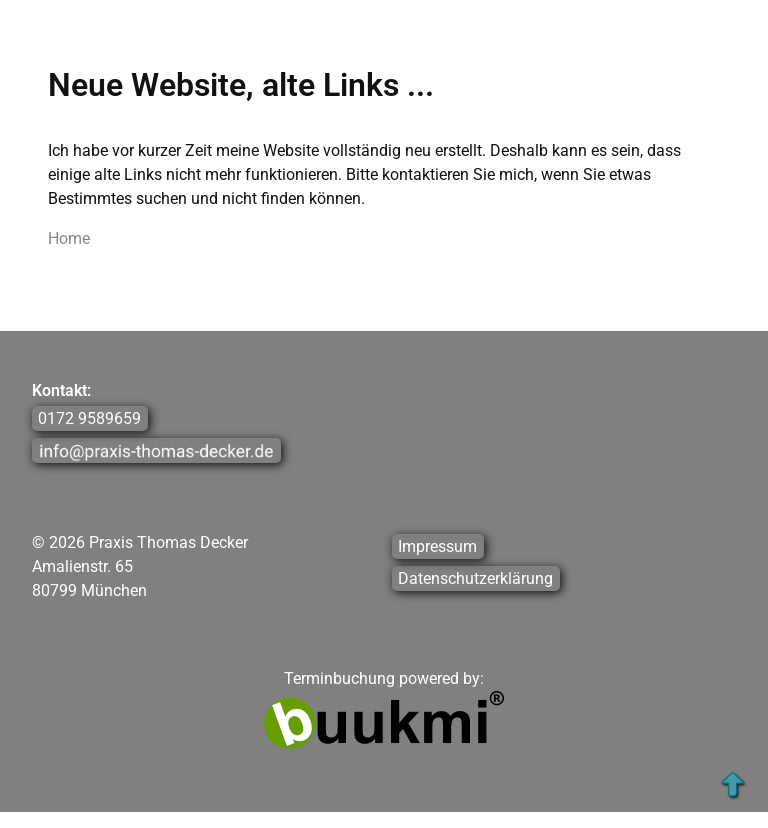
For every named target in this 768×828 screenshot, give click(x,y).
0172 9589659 (89, 418)
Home (69, 238)
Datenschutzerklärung (475, 578)
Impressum (437, 546)
